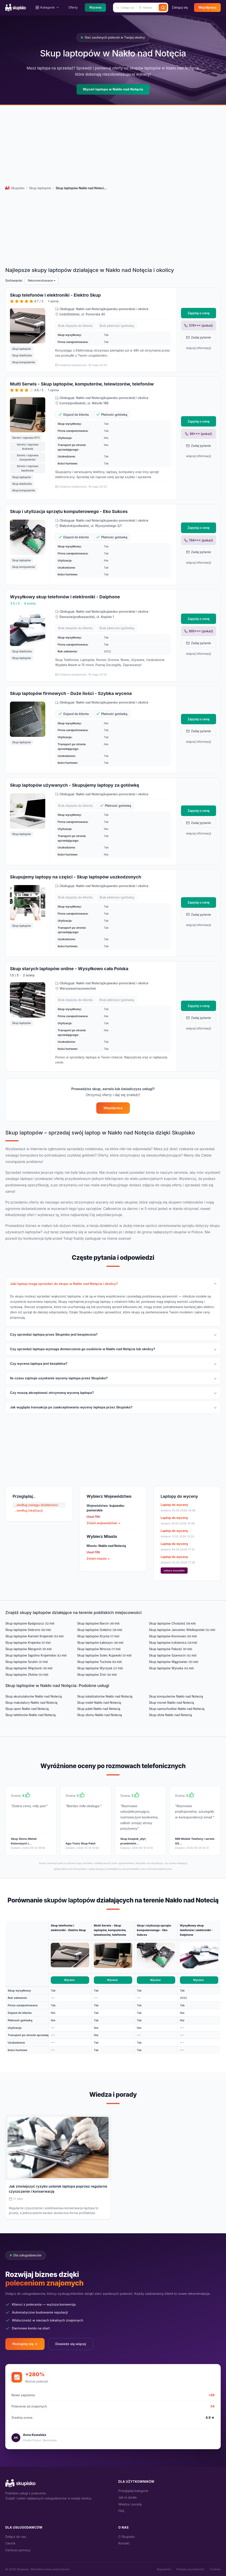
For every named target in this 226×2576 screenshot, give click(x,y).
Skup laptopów (40, 188)
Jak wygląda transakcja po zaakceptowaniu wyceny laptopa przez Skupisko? (71, 1407)
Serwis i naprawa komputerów (27, 457)
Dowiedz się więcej (70, 2344)
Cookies (215, 2569)
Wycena (95, 7)
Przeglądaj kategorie (133, 2491)
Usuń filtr (93, 1516)
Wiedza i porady (130, 2504)
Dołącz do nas (15, 2537)
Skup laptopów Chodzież (167, 1623)
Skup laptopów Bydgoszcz (24, 1623)
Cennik (10, 2543)
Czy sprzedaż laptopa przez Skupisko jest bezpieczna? (54, 1334)
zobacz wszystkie (174, 1570)
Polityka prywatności (190, 2569)
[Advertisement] (113, 147)
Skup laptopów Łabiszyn (95, 1642)
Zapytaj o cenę (199, 313)
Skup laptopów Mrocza (94, 1649)
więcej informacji (198, 348)
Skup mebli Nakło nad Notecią (99, 1702)
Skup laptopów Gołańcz (94, 1630)
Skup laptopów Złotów (21, 1674)
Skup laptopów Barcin (93, 1623)
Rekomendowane (42, 280)
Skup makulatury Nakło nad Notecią (31, 1702)
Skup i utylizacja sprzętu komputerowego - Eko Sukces (154, 1930)
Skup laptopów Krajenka (23, 1642)
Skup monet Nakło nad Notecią (171, 1702)
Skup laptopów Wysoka (166, 1668)
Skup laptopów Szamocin (167, 1655)
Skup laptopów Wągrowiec (168, 1662)
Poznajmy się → (25, 2344)
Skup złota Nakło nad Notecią (170, 1715)
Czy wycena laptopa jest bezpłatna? (38, 1363)
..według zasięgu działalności (36, 1505)
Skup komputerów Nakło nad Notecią (176, 1696)
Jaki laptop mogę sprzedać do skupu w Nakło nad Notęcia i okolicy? (64, 1284)
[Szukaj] (163, 7)
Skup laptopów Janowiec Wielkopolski (177, 1630)
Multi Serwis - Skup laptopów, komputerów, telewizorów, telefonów (110, 1930)
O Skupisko (126, 2537)
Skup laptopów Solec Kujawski (99, 1655)
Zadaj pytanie (198, 337)
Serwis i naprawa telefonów (27, 468)
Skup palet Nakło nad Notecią (98, 1709)
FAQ (121, 2511)
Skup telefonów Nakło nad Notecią (30, 1715)
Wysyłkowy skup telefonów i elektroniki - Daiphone (196, 1930)
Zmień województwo (102, 1523)
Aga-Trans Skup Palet (80, 1843)
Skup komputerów (23, 362)
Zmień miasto (97, 1558)
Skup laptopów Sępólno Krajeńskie (30, 1655)
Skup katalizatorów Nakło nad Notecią (104, 1696)
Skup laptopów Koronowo (167, 1636)
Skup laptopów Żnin (91, 1674)
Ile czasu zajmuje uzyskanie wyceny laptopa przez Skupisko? (59, 1378)
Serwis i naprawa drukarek (27, 446)
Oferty (73, 7)
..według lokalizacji (29, 1510)
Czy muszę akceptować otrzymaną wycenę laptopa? (52, 1393)
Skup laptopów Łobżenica (168, 1642)
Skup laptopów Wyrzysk (94, 1668)
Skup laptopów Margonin (23, 1649)
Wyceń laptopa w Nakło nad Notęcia (113, 89)
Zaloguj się (180, 7)
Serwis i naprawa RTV (26, 437)
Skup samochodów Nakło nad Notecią (176, 1709)
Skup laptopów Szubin (21, 1662)
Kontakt (123, 2543)
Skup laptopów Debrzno (22, 1630)
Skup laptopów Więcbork (23, 1668)
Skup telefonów (22, 355)
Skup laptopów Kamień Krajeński (29, 1636)
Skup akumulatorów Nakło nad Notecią (33, 1696)
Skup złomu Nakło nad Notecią (99, 1715)
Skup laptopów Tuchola (94, 1662)
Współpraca (207, 7)
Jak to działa (127, 2497)
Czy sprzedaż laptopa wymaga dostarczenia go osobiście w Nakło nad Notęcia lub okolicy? (82, 1349)
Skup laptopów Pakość (165, 1649)
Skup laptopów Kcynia (93, 1636)
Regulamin (164, 2569)
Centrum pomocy (17, 2550)
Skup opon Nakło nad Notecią (27, 1709)
